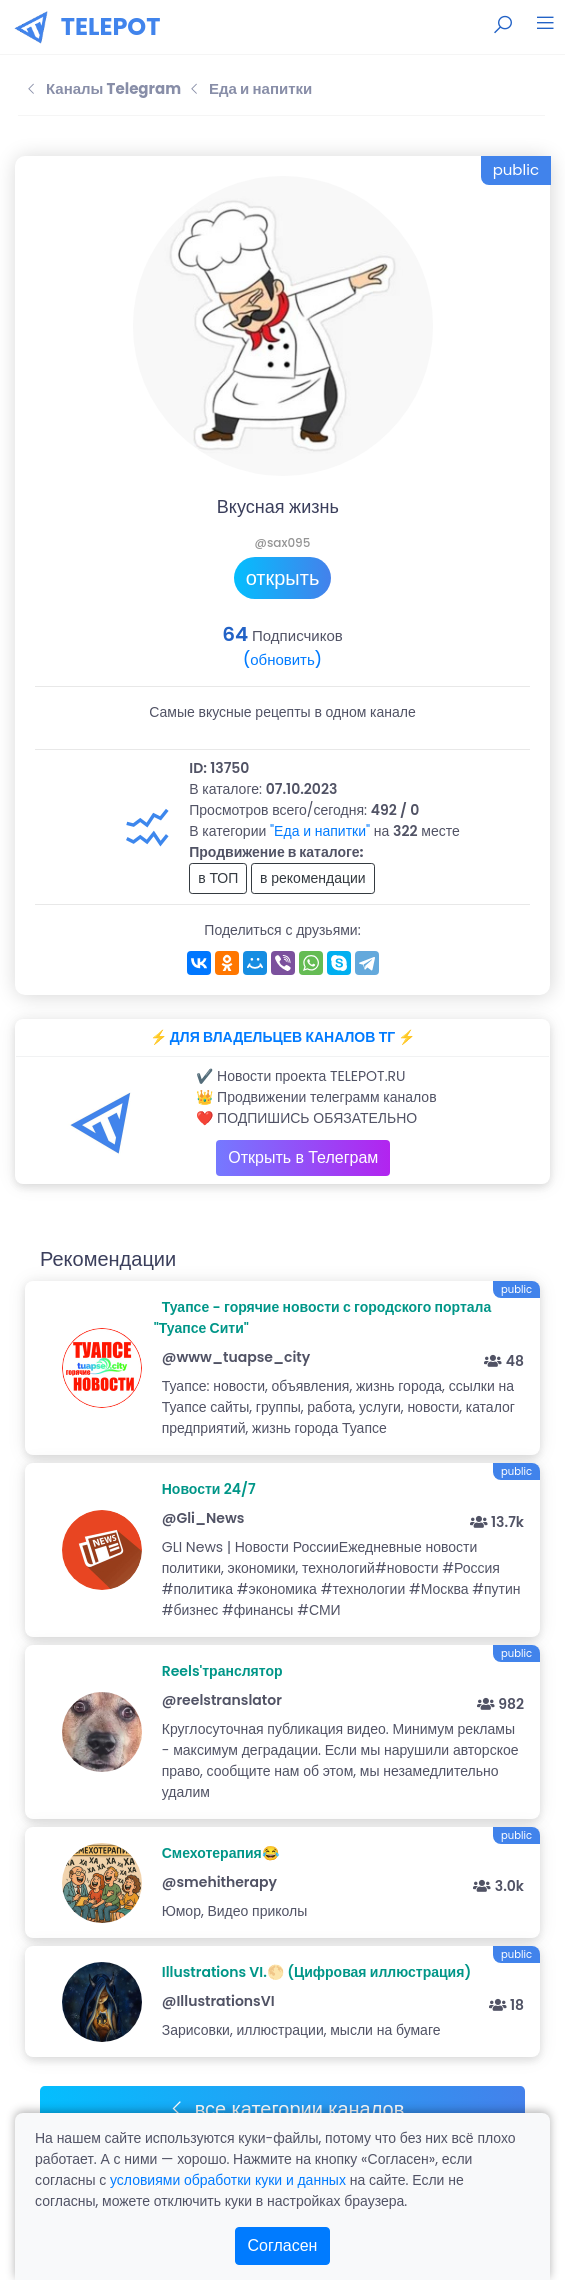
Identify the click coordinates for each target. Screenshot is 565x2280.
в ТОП (218, 878)
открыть (283, 578)
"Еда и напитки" (320, 831)
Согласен (283, 2245)
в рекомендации (313, 878)
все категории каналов (286, 2109)
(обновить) (282, 659)
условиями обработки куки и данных (228, 2180)
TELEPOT (111, 26)
